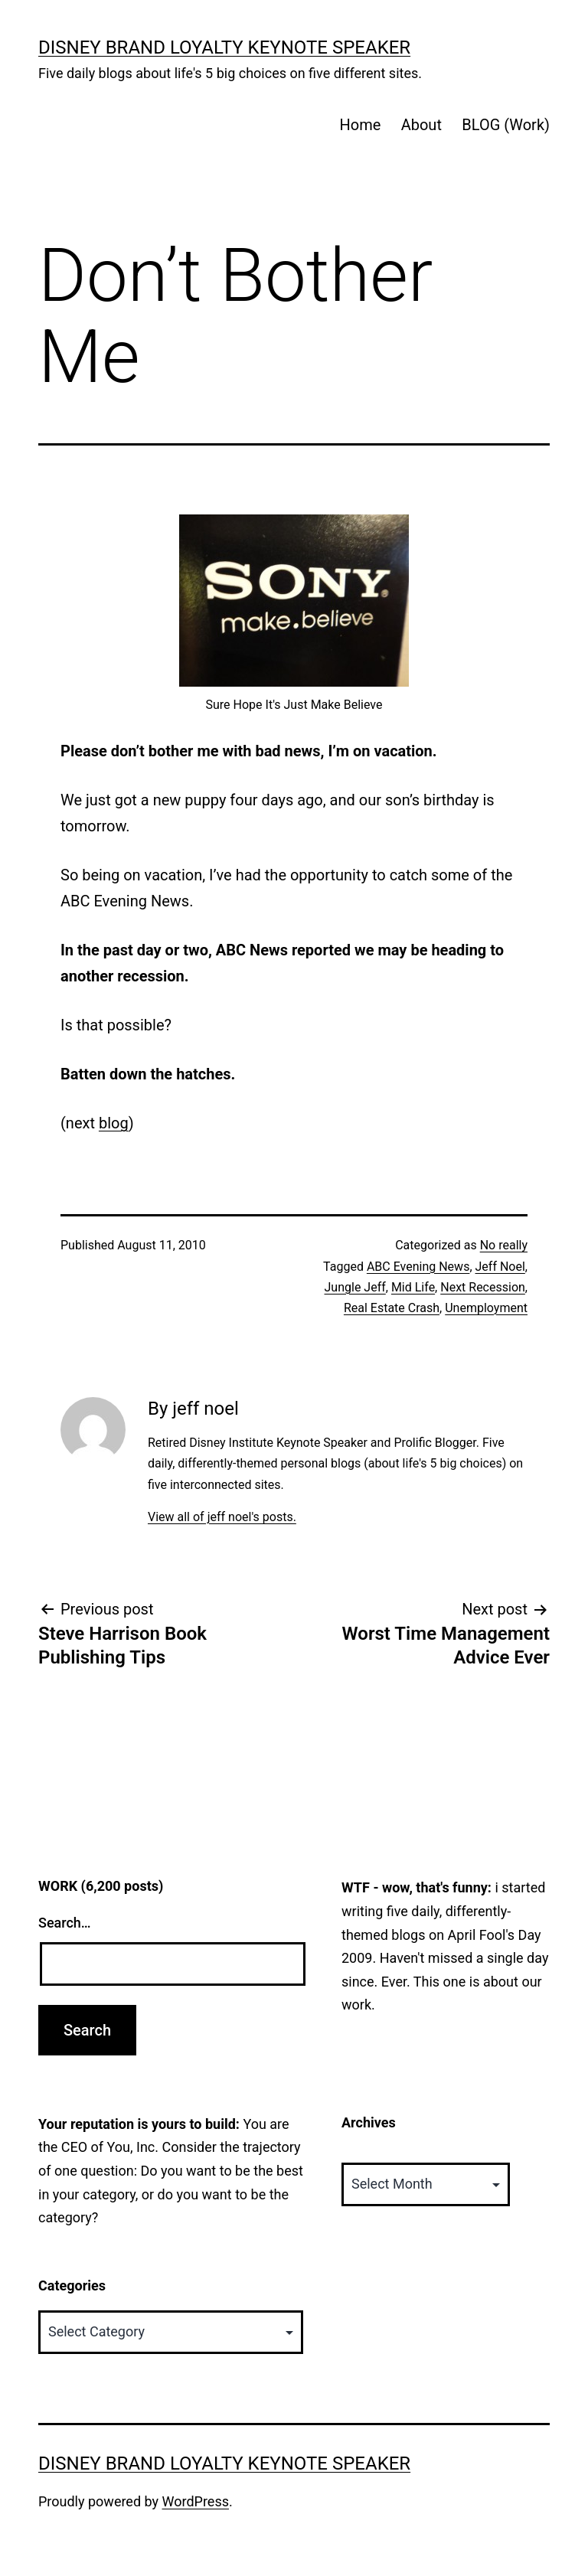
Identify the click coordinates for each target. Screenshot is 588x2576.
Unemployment (486, 1308)
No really (504, 1245)
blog (114, 1123)
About (421, 125)
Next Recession (482, 1287)
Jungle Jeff (355, 1287)
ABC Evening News (418, 1266)
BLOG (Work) (506, 125)
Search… (64, 1923)
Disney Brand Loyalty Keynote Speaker (224, 47)
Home (360, 125)
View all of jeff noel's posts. (222, 1517)
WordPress (195, 2501)
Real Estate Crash (391, 1308)
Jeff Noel (500, 1266)
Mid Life (413, 1287)
